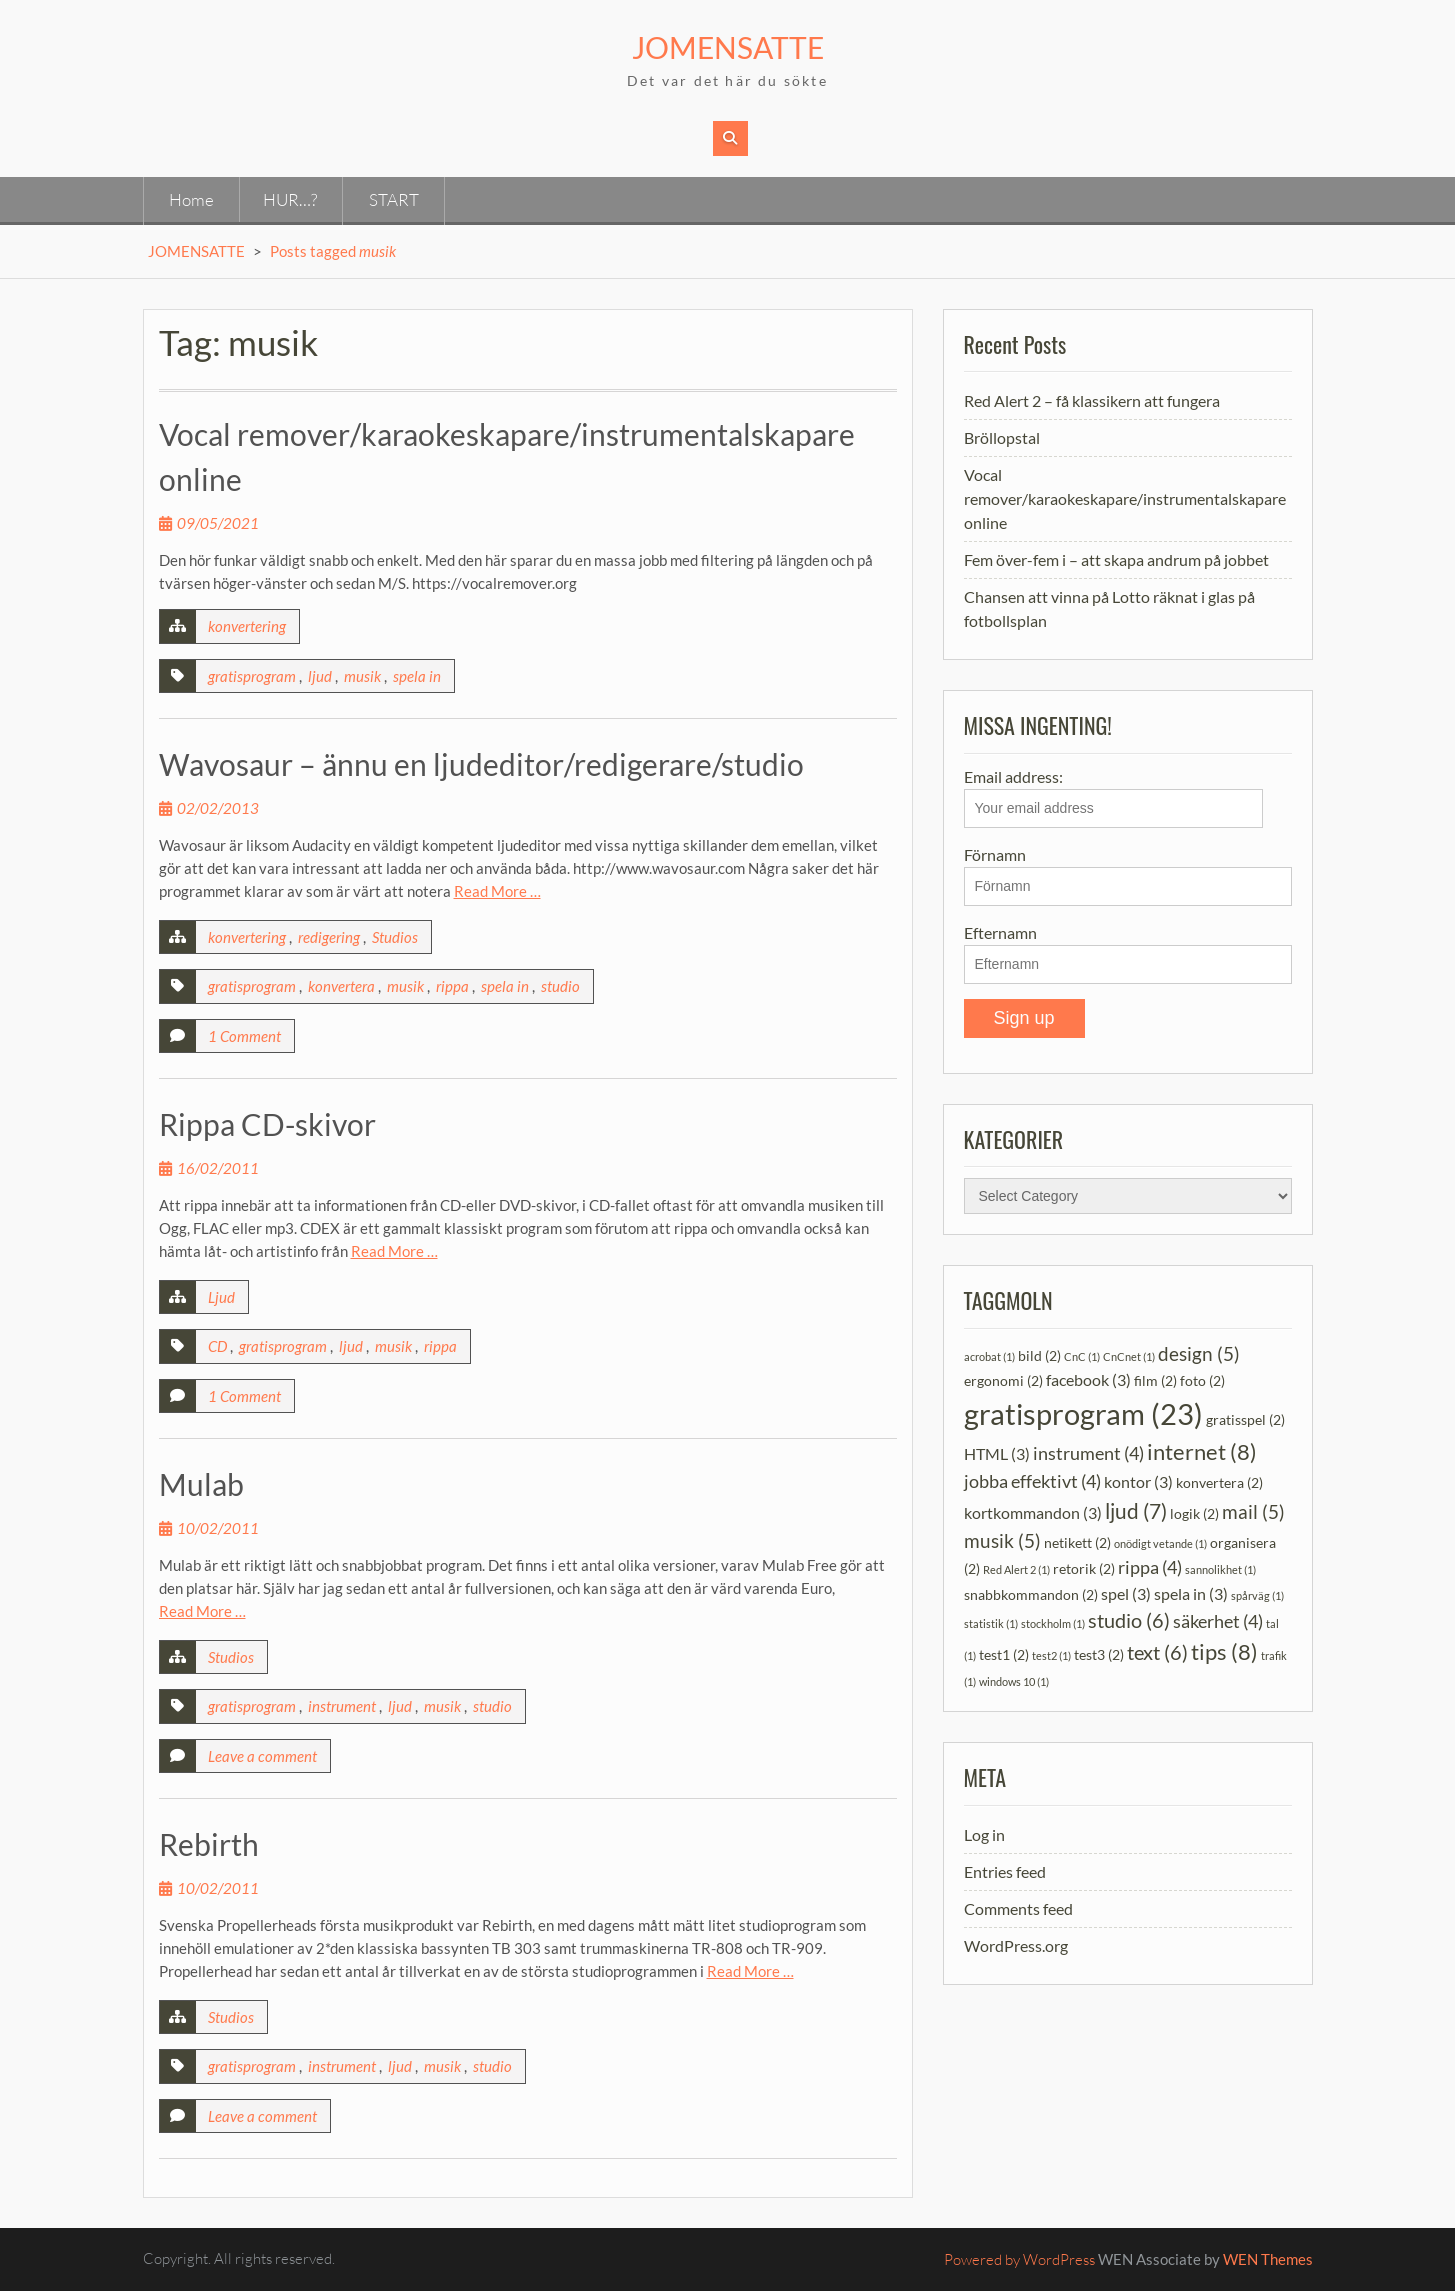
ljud (320, 676)
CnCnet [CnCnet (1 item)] (1129, 1356)
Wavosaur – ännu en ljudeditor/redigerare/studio (481, 764)
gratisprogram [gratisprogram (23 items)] (1083, 1413)
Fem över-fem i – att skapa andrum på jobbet (1116, 559)
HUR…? (290, 199)
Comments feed (1018, 1908)
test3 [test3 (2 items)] (1099, 1654)
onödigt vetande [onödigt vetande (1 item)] (1160, 1543)
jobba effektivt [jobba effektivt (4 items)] (1032, 1481)
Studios (395, 937)
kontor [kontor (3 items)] (1138, 1481)
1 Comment (244, 1036)
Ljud (221, 1297)
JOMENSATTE (728, 47)
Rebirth (209, 1844)
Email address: (1113, 797)
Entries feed (1005, 1871)
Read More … (497, 891)
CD (217, 1346)
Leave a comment (262, 1756)
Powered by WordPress (1019, 2259)
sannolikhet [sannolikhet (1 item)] (1220, 1569)
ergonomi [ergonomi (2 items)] (1003, 1380)
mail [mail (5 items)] (1253, 1511)
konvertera (341, 986)
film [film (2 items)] (1155, 1380)
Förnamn (995, 854)
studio (560, 986)
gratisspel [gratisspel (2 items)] (1245, 1419)
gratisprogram (252, 676)
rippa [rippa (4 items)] (1150, 1567)
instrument (342, 1706)
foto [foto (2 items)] (1202, 1380)
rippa (452, 986)
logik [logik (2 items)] (1194, 1513)
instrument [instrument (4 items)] (1088, 1453)
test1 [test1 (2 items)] (1004, 1654)
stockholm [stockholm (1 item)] (1053, 1623)
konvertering (247, 626)
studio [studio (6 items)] (1129, 1620)
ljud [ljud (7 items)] (1136, 1510)
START (394, 199)
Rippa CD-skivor (267, 1124)
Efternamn (1000, 932)
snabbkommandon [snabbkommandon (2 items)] (1031, 1594)
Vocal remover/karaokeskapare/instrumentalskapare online (1125, 498)
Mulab (201, 1484)
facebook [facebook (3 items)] (1088, 1379)
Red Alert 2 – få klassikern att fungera (1092, 400)
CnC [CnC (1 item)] (1082, 1356)
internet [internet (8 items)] (1202, 1451)
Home (191, 199)
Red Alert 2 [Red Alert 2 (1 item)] (1016, 1569)
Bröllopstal (1002, 437)
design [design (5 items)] (1199, 1353)
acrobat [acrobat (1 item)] (989, 1356)
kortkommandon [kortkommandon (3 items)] (1033, 1512)
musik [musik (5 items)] (1002, 1540)
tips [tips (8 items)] (1224, 1651)
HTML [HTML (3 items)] (997, 1453)
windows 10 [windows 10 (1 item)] (1014, 1681)
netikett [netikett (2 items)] (1077, 1542)
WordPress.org (1016, 1945)
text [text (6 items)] (1157, 1652)
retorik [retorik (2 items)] (1084, 1568)
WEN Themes (1268, 2259)
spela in (417, 676)
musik (362, 676)
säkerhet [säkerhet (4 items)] (1218, 1621)
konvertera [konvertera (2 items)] (1219, 1482)
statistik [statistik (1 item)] (991, 1623)
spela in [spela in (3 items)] (1191, 1593)
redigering (329, 937)
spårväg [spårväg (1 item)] (1257, 1595)
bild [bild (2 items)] (1039, 1355)
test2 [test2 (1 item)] (1051, 1655)
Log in (984, 1834)
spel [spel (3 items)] (1126, 1593)
